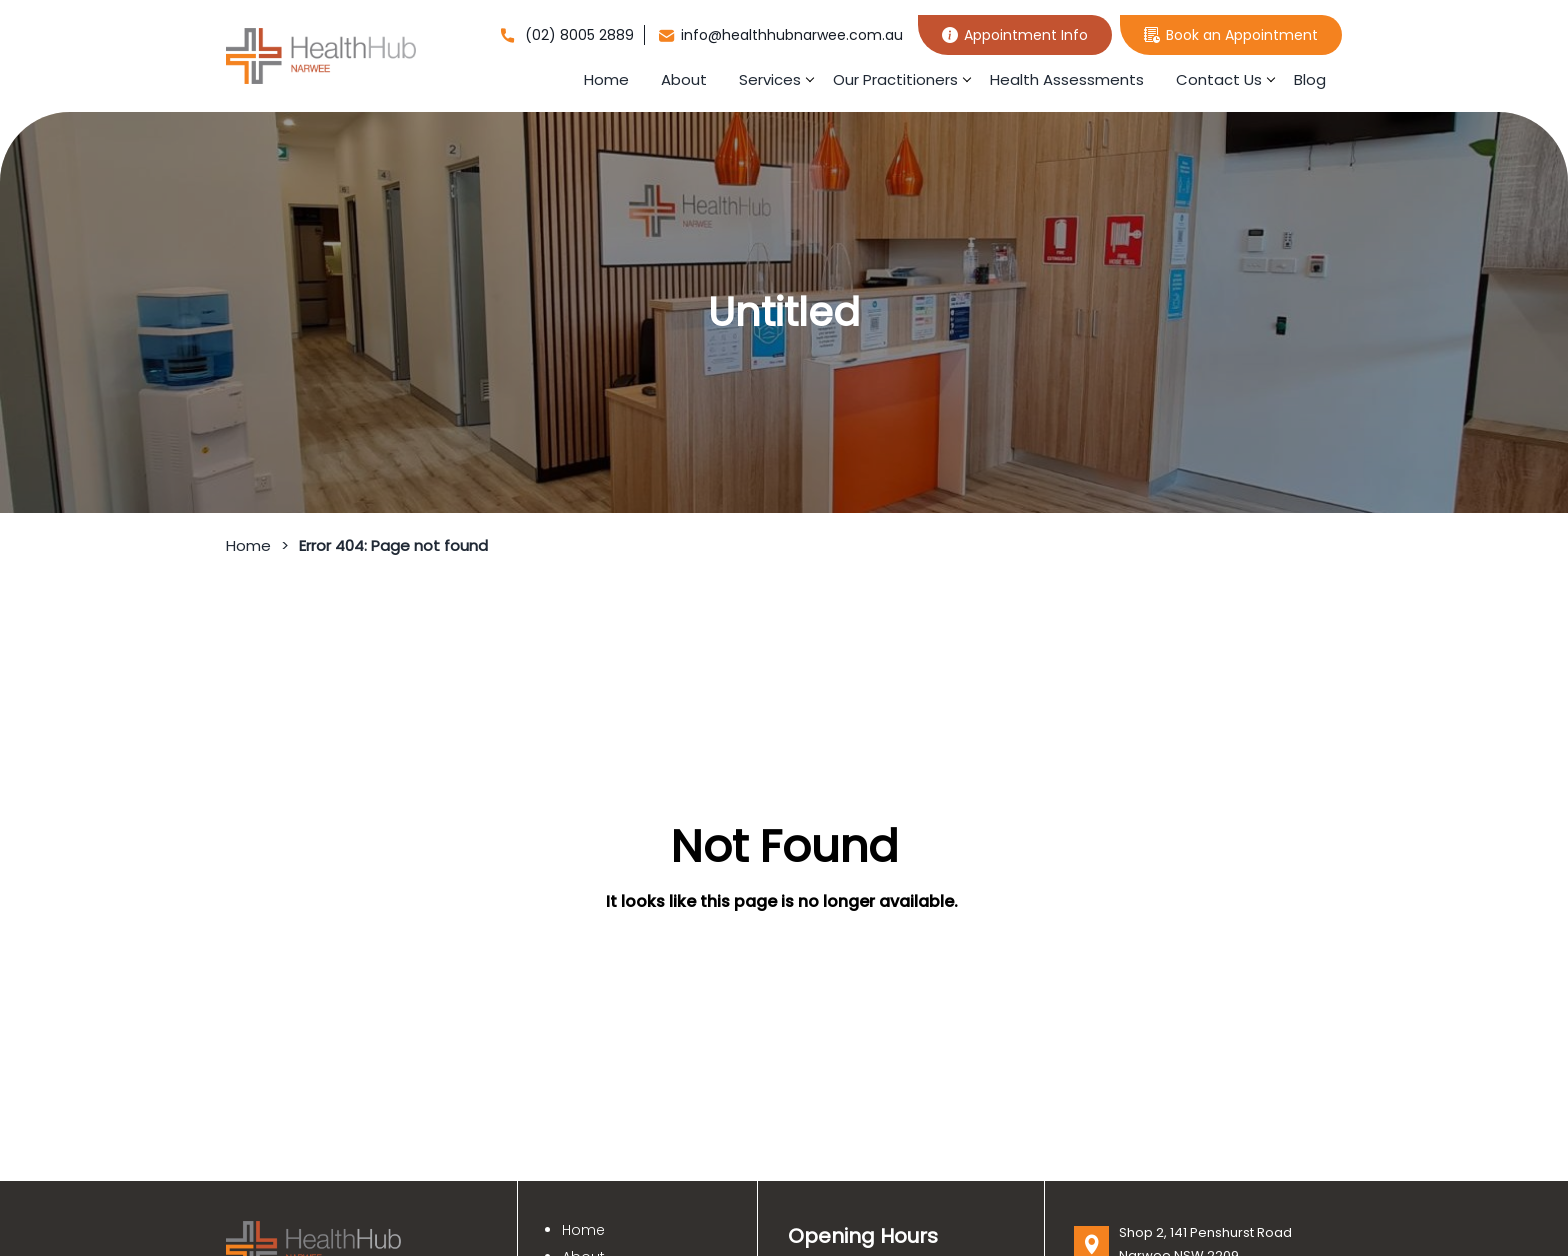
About (684, 79)
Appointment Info (1015, 35)
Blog (1310, 79)
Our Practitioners (895, 79)
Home (606, 79)
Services (770, 79)
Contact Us (1219, 79)
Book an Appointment (1231, 35)
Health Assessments (1067, 79)
